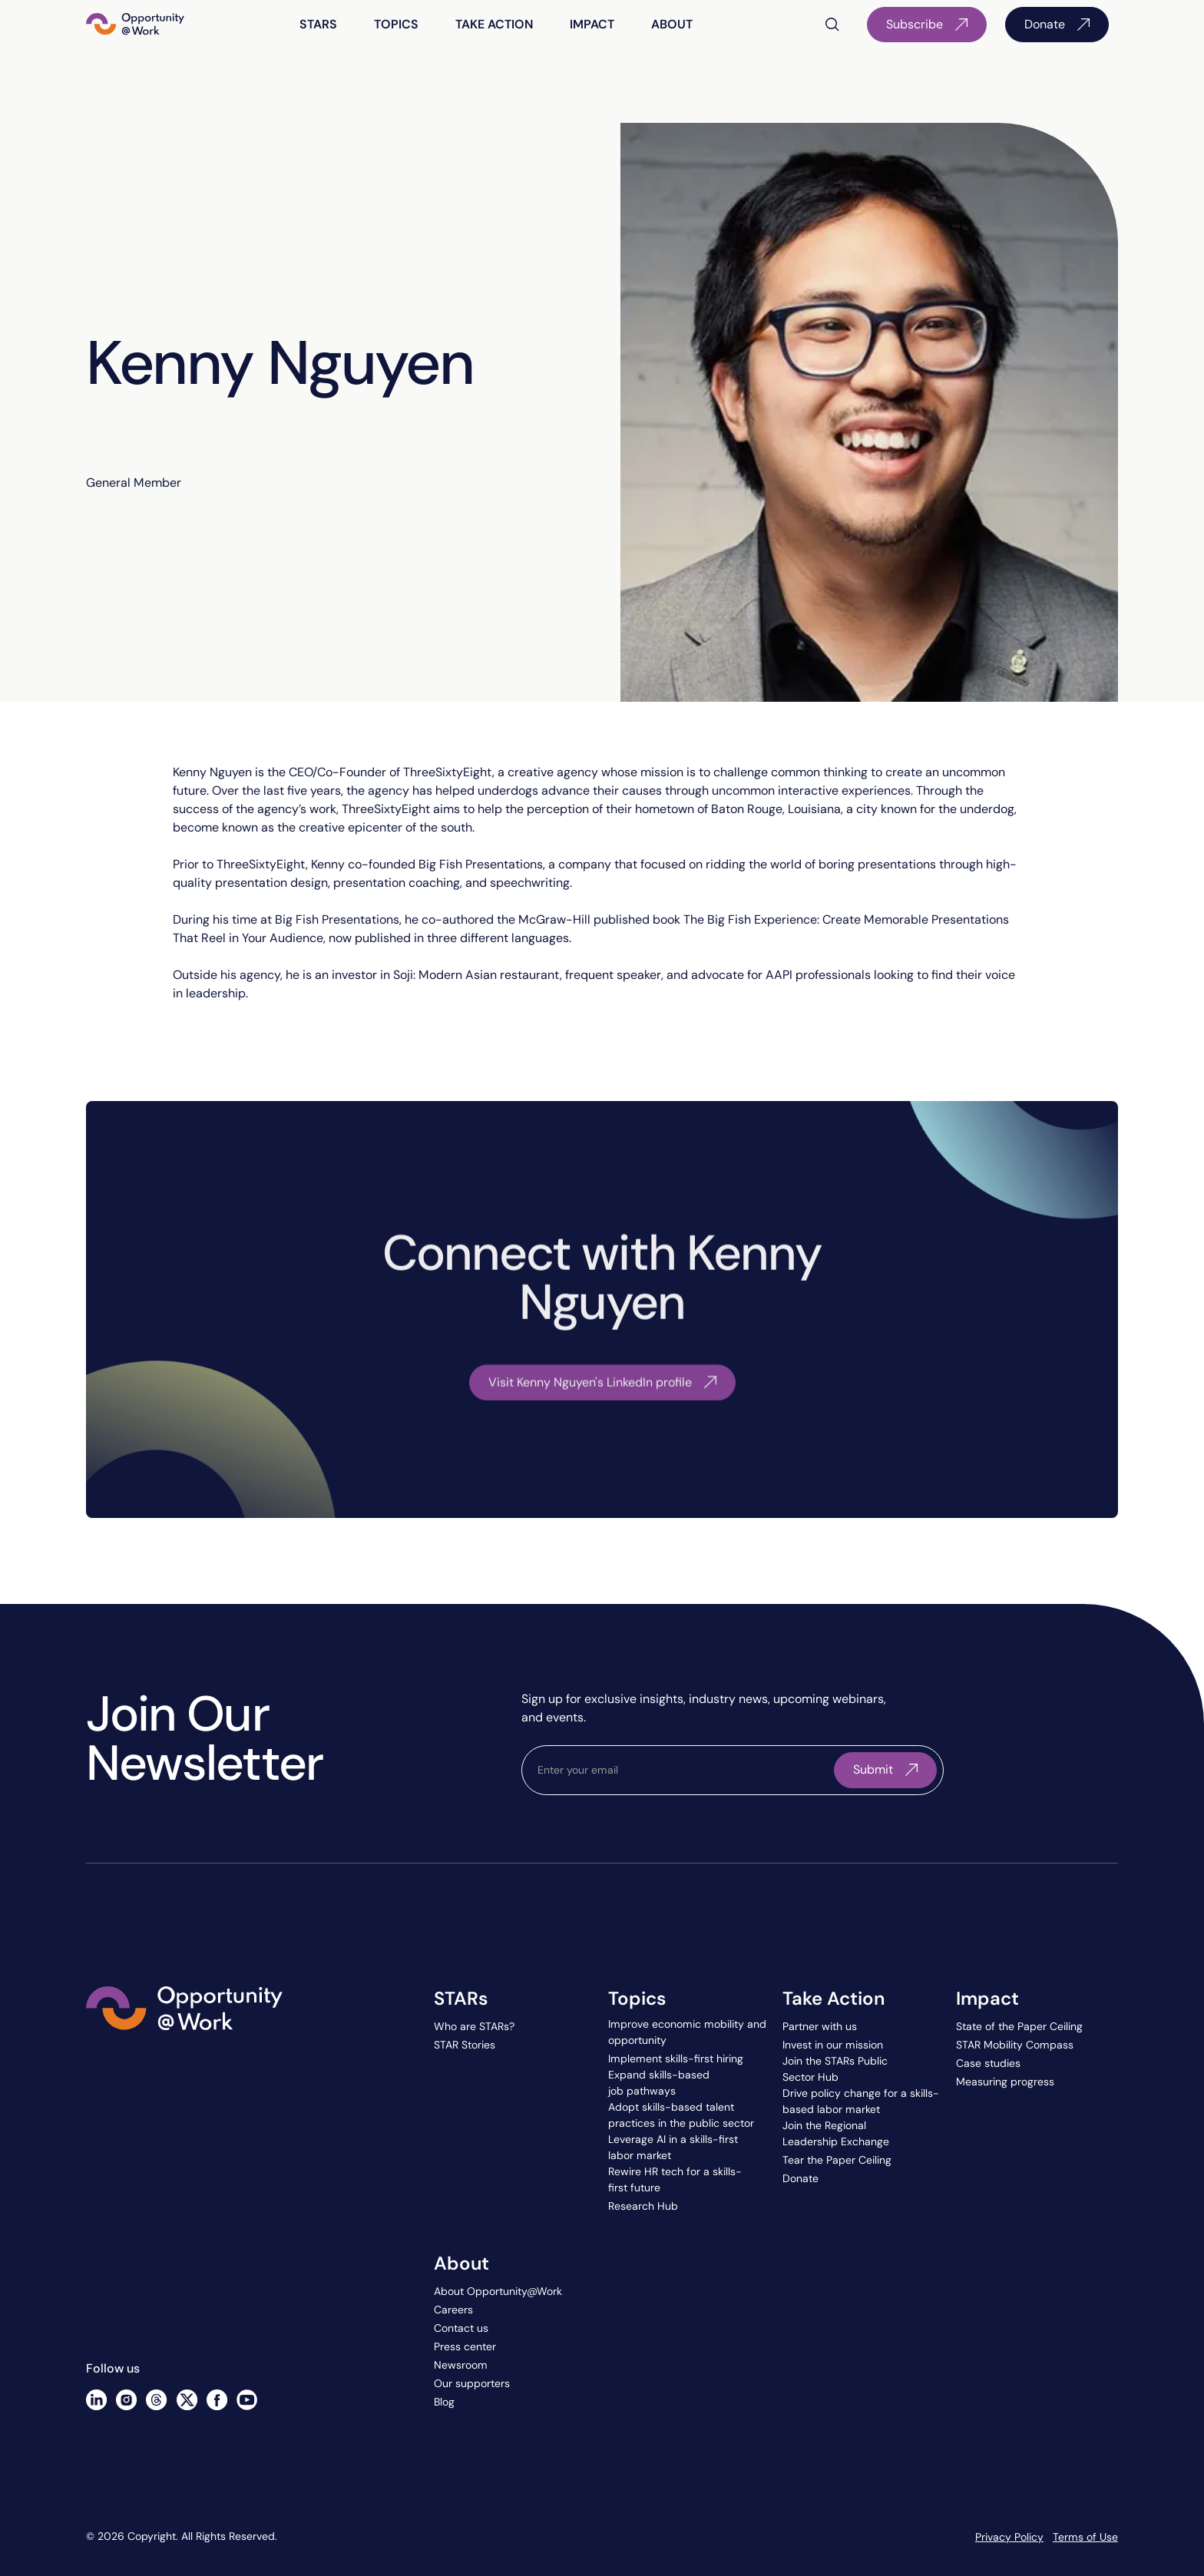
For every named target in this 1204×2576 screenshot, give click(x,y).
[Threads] (156, 2399)
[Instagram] (126, 2399)
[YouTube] (247, 2399)
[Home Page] (135, 24)
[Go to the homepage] (184, 2078)
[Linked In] (96, 2399)
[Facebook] (217, 2399)
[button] (318, 24)
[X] (187, 2399)
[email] (681, 1769)
